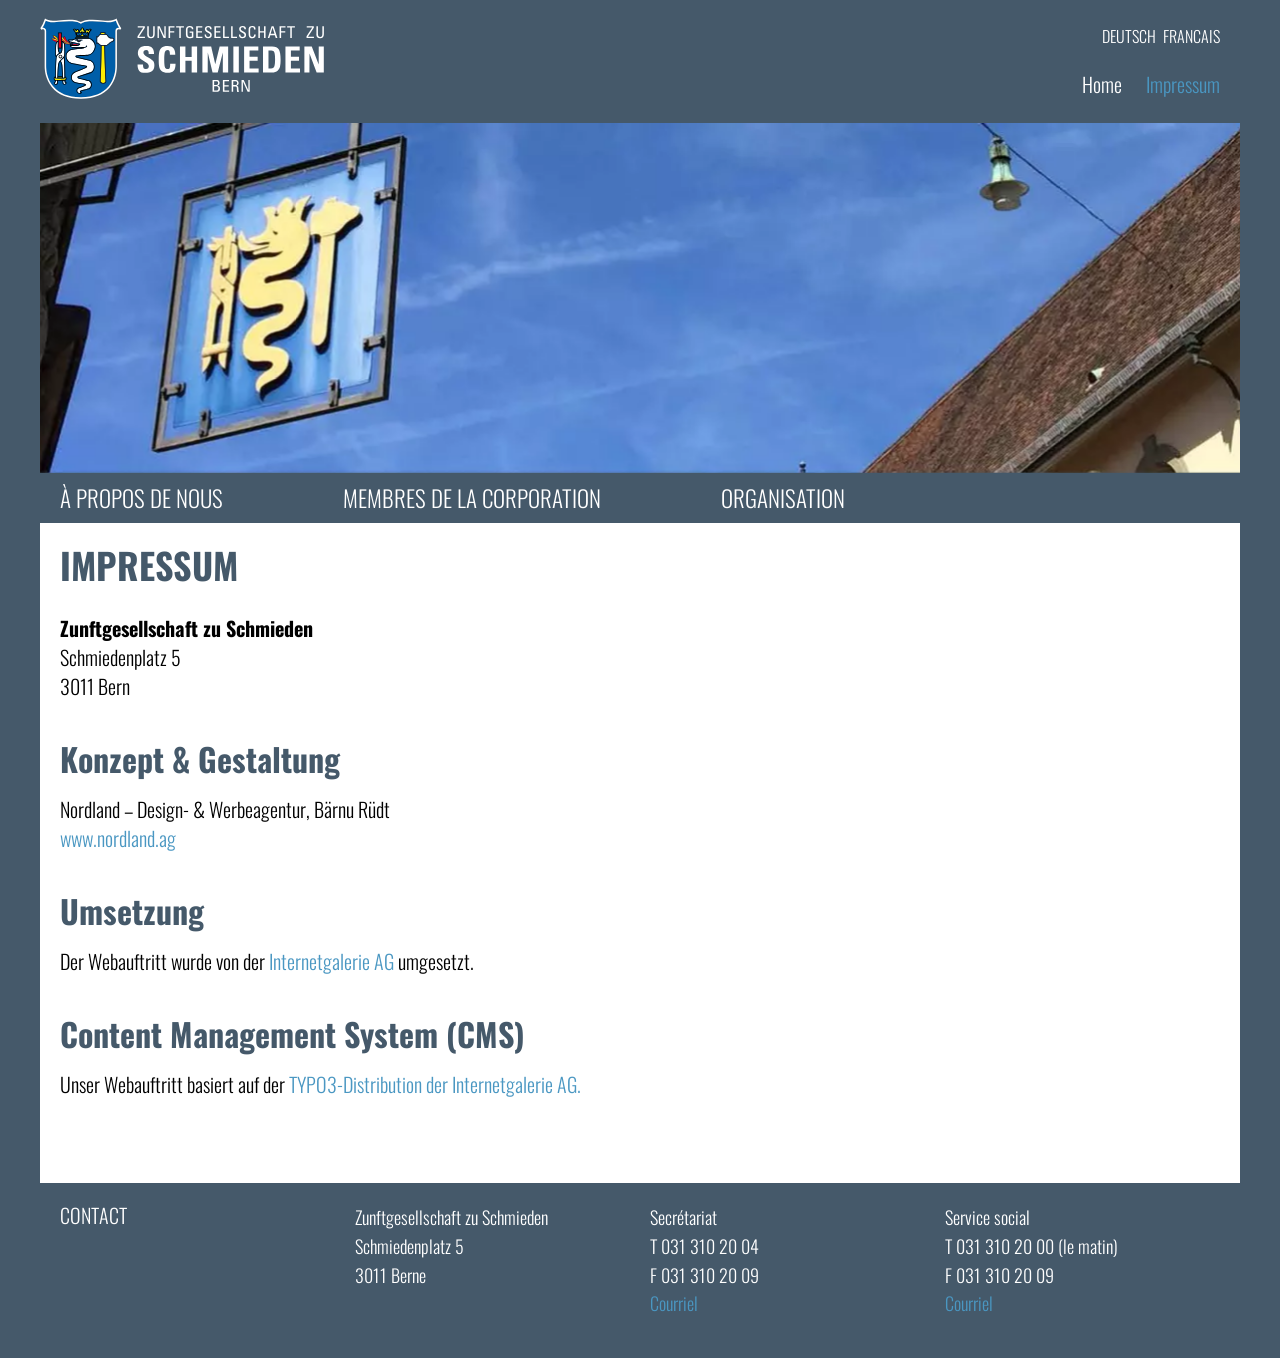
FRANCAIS (1191, 36)
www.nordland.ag (118, 838)
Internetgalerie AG (331, 961)
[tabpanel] (640, 298)
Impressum (1183, 84)
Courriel (674, 1303)
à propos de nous (141, 498)
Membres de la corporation (472, 498)
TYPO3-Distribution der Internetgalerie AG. (435, 1084)
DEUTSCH (1129, 36)
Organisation (783, 498)
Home (1102, 84)
